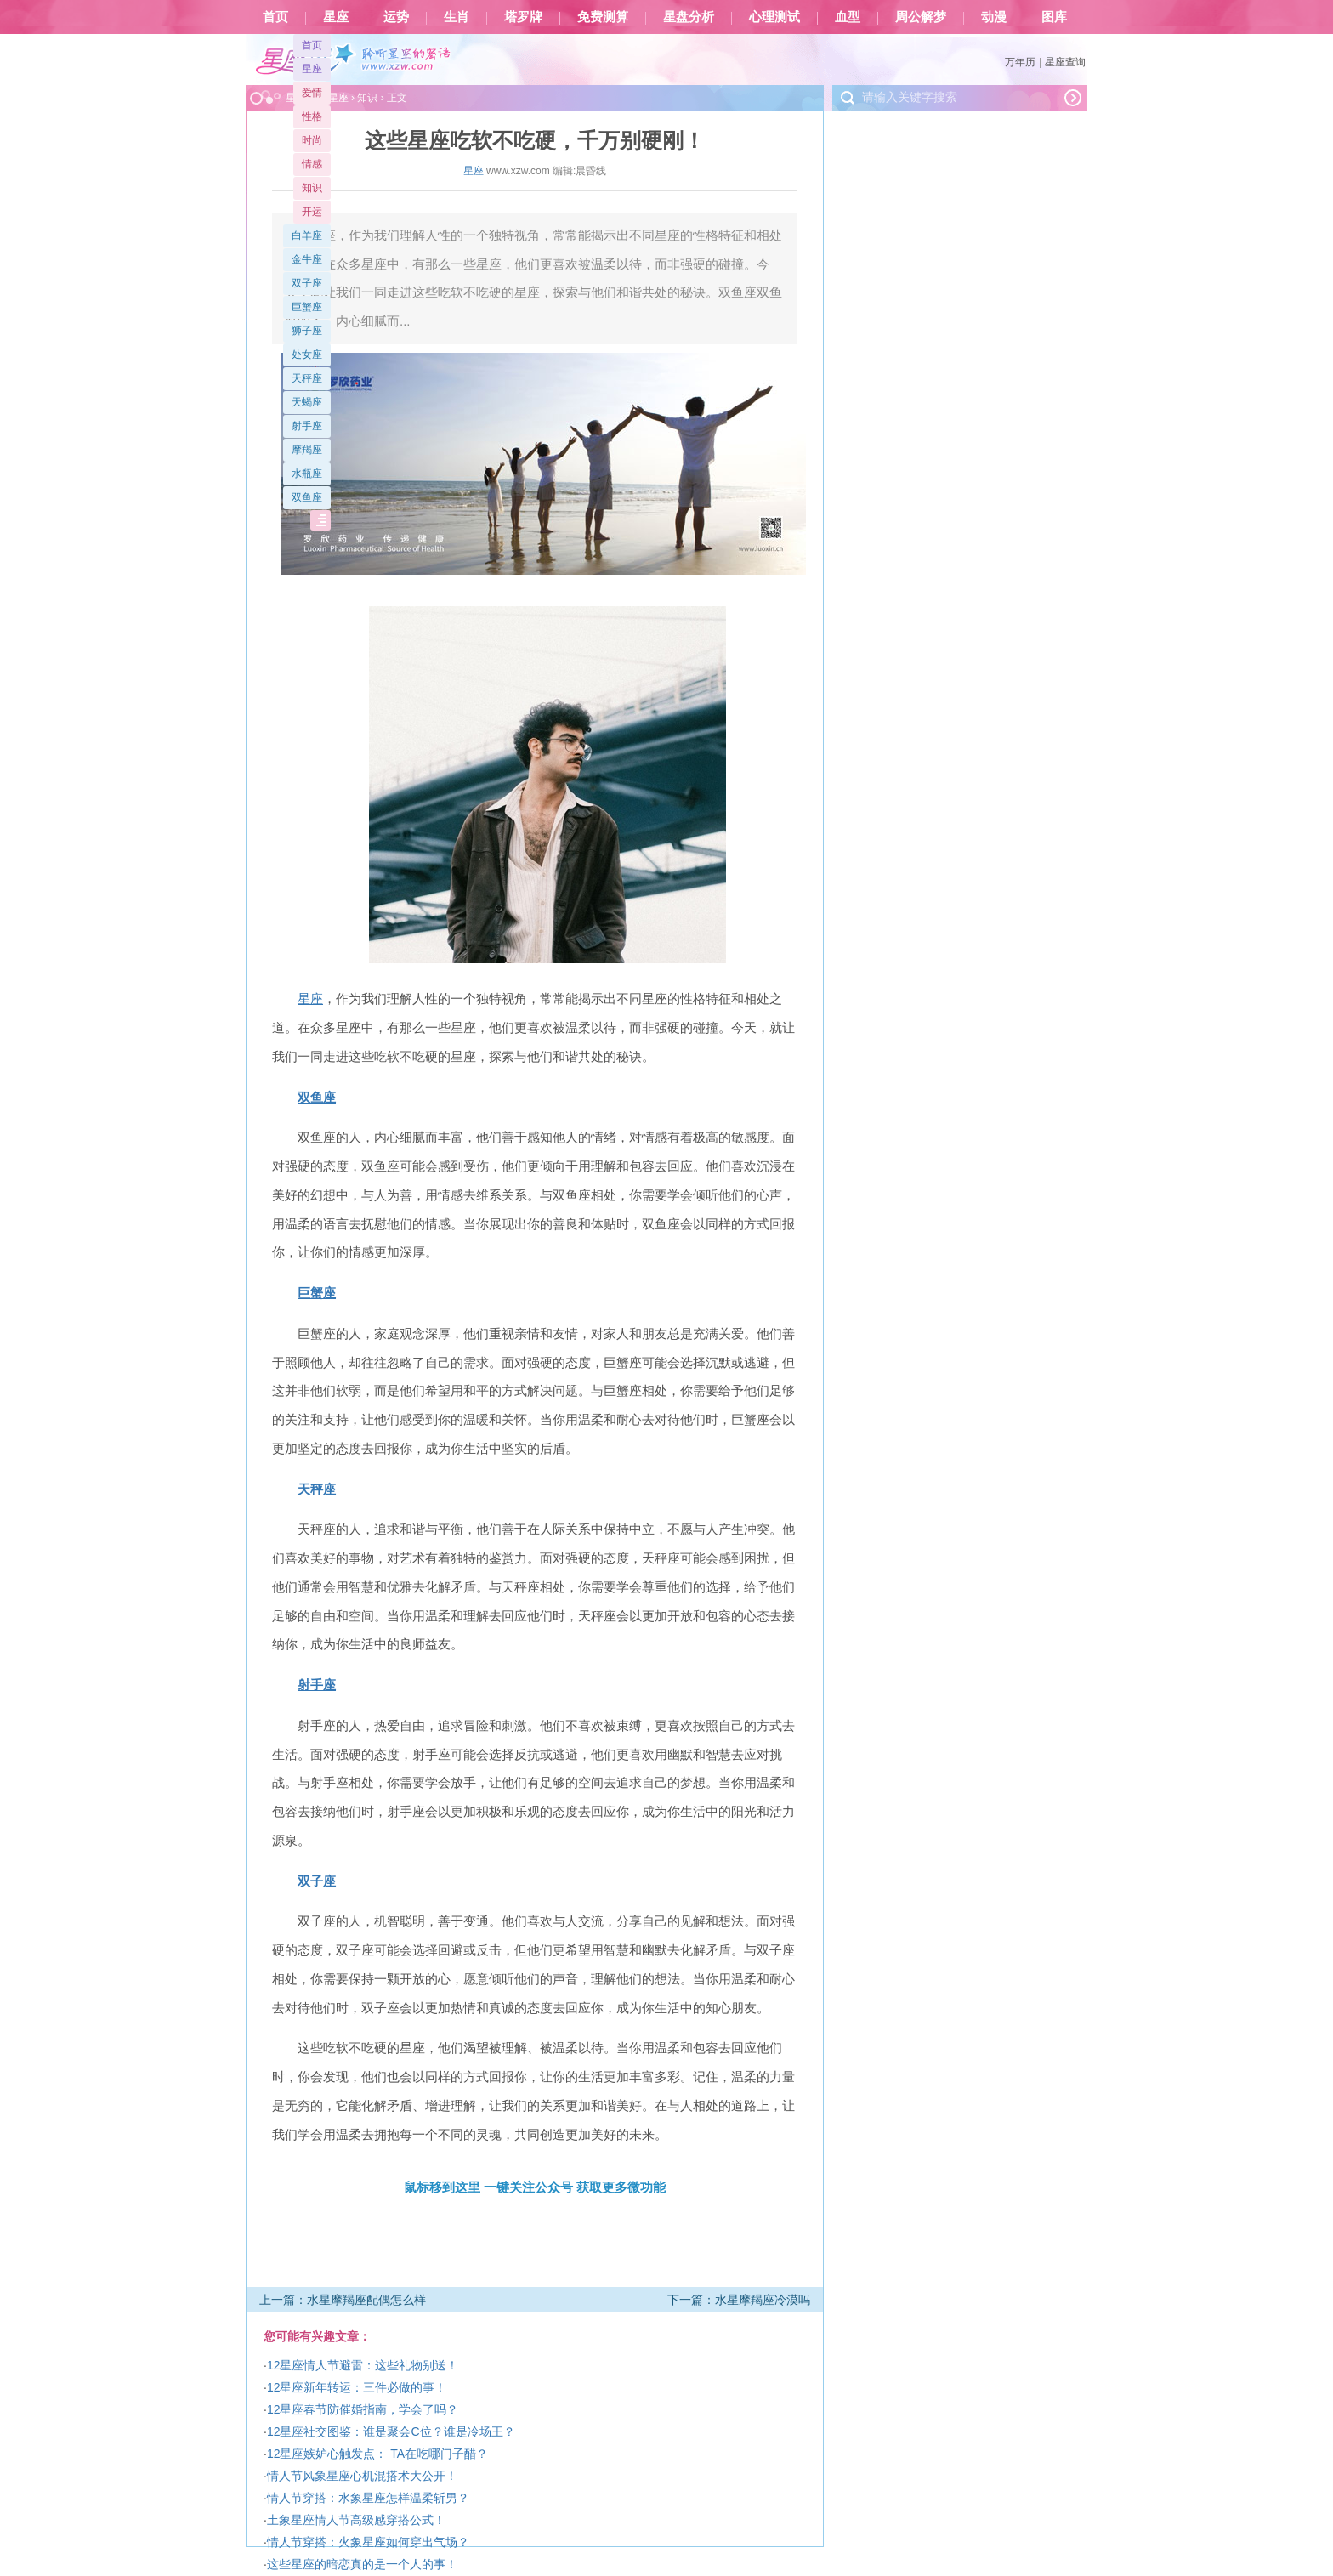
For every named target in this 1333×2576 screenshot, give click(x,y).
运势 (396, 17)
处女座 (307, 354)
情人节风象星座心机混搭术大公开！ (362, 2475)
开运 (312, 212)
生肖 (456, 17)
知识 (312, 188)
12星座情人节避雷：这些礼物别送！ (363, 2365)
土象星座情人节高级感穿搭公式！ (356, 2520)
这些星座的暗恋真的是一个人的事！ (362, 2564)
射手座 (307, 426)
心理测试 (774, 17)
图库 (1054, 17)
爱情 (312, 93)
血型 (847, 17)
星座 (336, 17)
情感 (312, 164)
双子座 (307, 283)
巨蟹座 (307, 307)
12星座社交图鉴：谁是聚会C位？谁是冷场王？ (391, 2431)
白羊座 (307, 235)
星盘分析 (688, 17)
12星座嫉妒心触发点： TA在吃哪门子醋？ (377, 2453)
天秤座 (307, 378)
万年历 (1020, 62)
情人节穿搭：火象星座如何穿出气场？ (368, 2542)
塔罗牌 (523, 17)
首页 (275, 17)
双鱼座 (307, 497)
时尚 (312, 140)
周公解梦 (920, 17)
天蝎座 (307, 402)
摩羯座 (307, 450)
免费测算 (602, 17)
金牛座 (307, 259)
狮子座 (307, 331)
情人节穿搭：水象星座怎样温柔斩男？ (368, 2498)
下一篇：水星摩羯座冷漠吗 (738, 2299)
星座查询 (1065, 62)
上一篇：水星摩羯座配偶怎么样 (342, 2299)
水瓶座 (307, 473)
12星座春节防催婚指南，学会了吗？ (363, 2409)
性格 (312, 116)
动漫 (994, 17)
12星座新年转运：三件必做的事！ (357, 2387)
